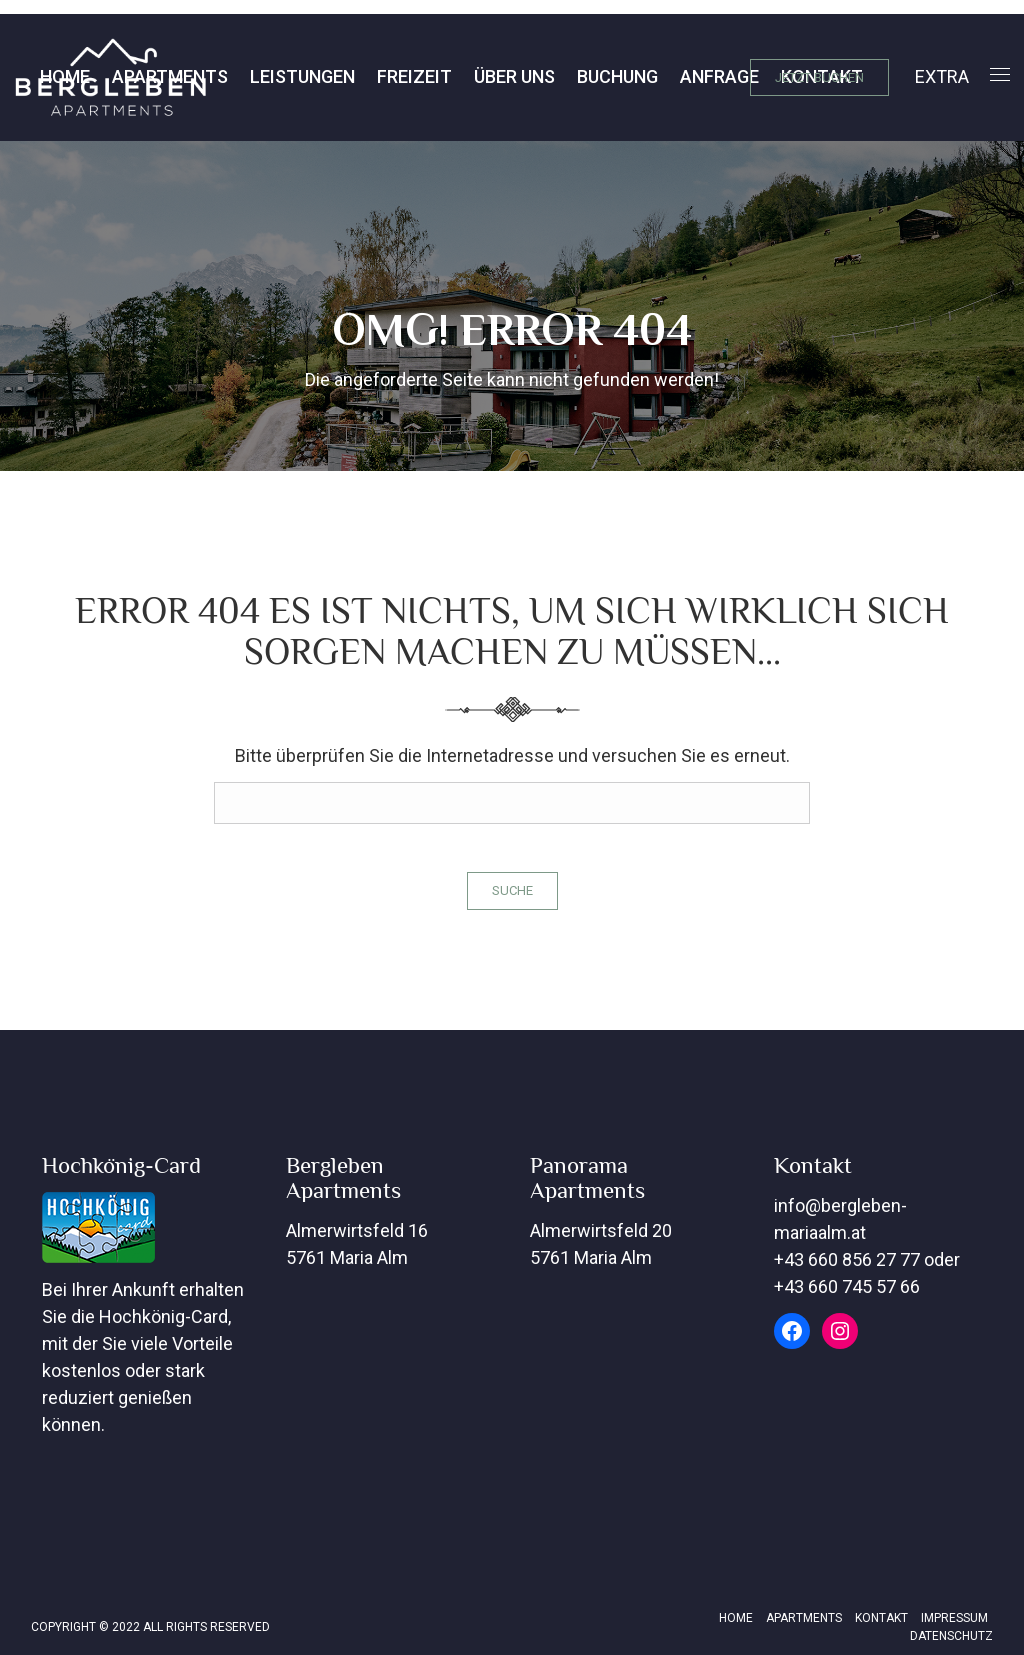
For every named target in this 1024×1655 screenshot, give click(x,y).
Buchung (463, 76)
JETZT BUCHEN (819, 77)
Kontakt (668, 76)
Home (736, 1618)
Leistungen (148, 76)
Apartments (804, 1618)
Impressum (954, 1618)
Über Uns (360, 76)
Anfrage (565, 76)
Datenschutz (951, 1636)
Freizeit (260, 76)
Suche (512, 890)
